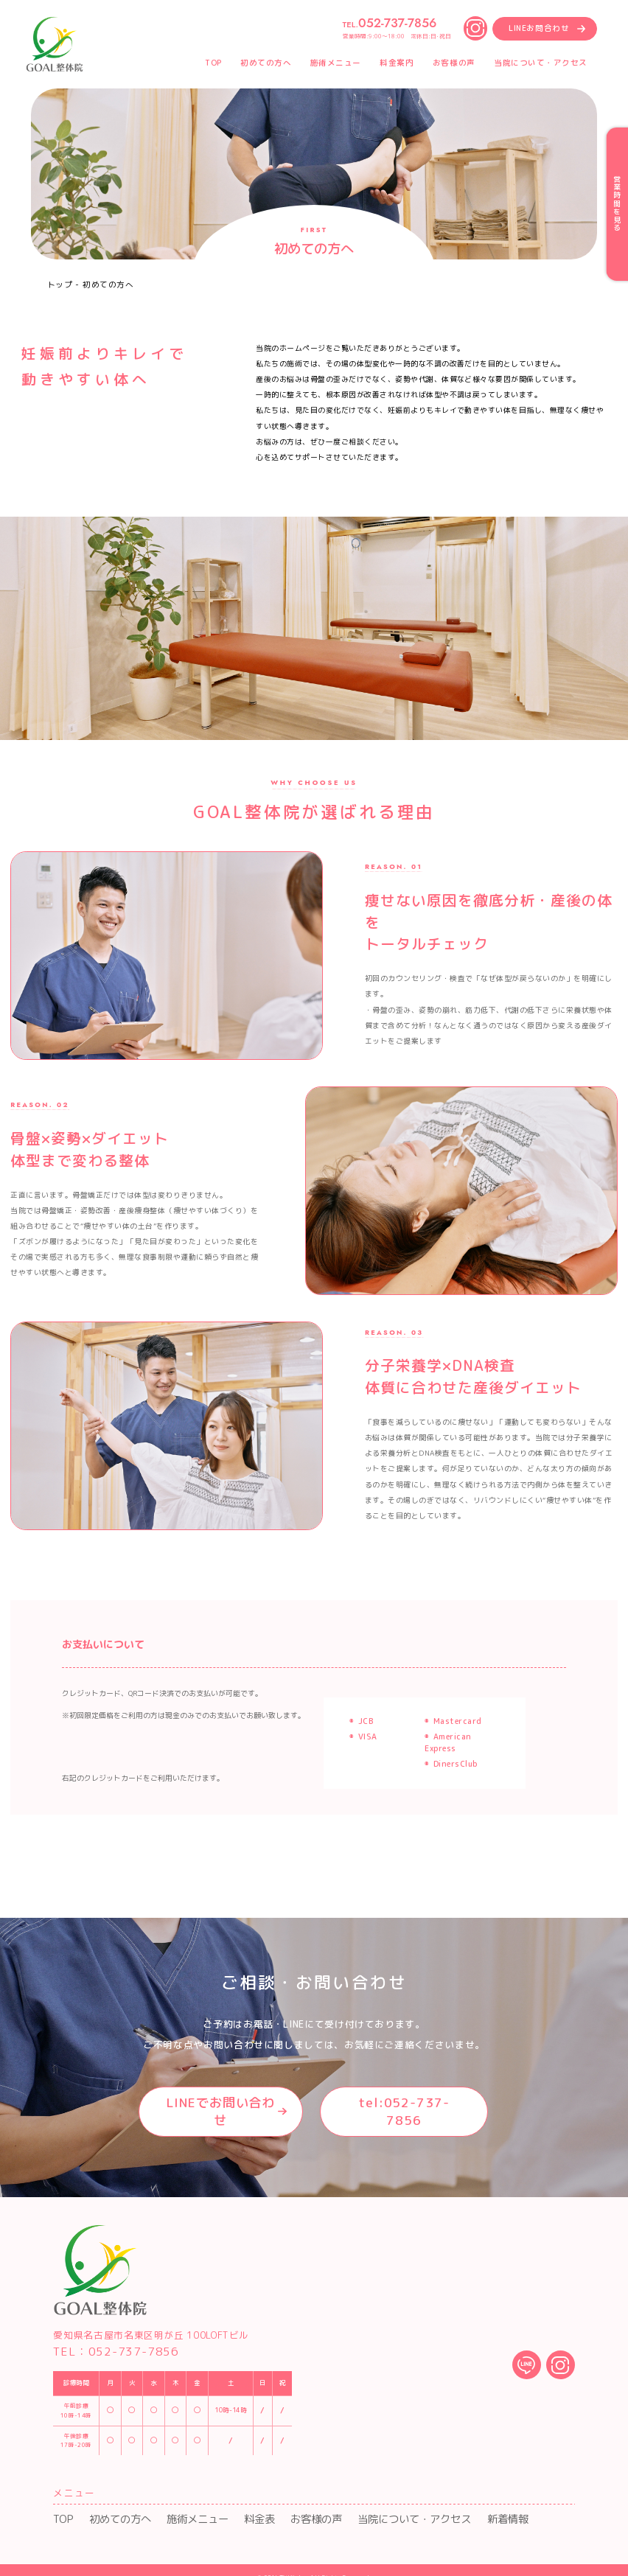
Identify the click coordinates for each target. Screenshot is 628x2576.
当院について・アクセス (352, 2505)
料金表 (224, 2505)
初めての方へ (108, 2505)
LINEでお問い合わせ (211, 2106)
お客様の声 (272, 2505)
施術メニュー (172, 2505)
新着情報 (430, 2505)
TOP (60, 2505)
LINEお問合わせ (539, 28)
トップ (60, 284)
